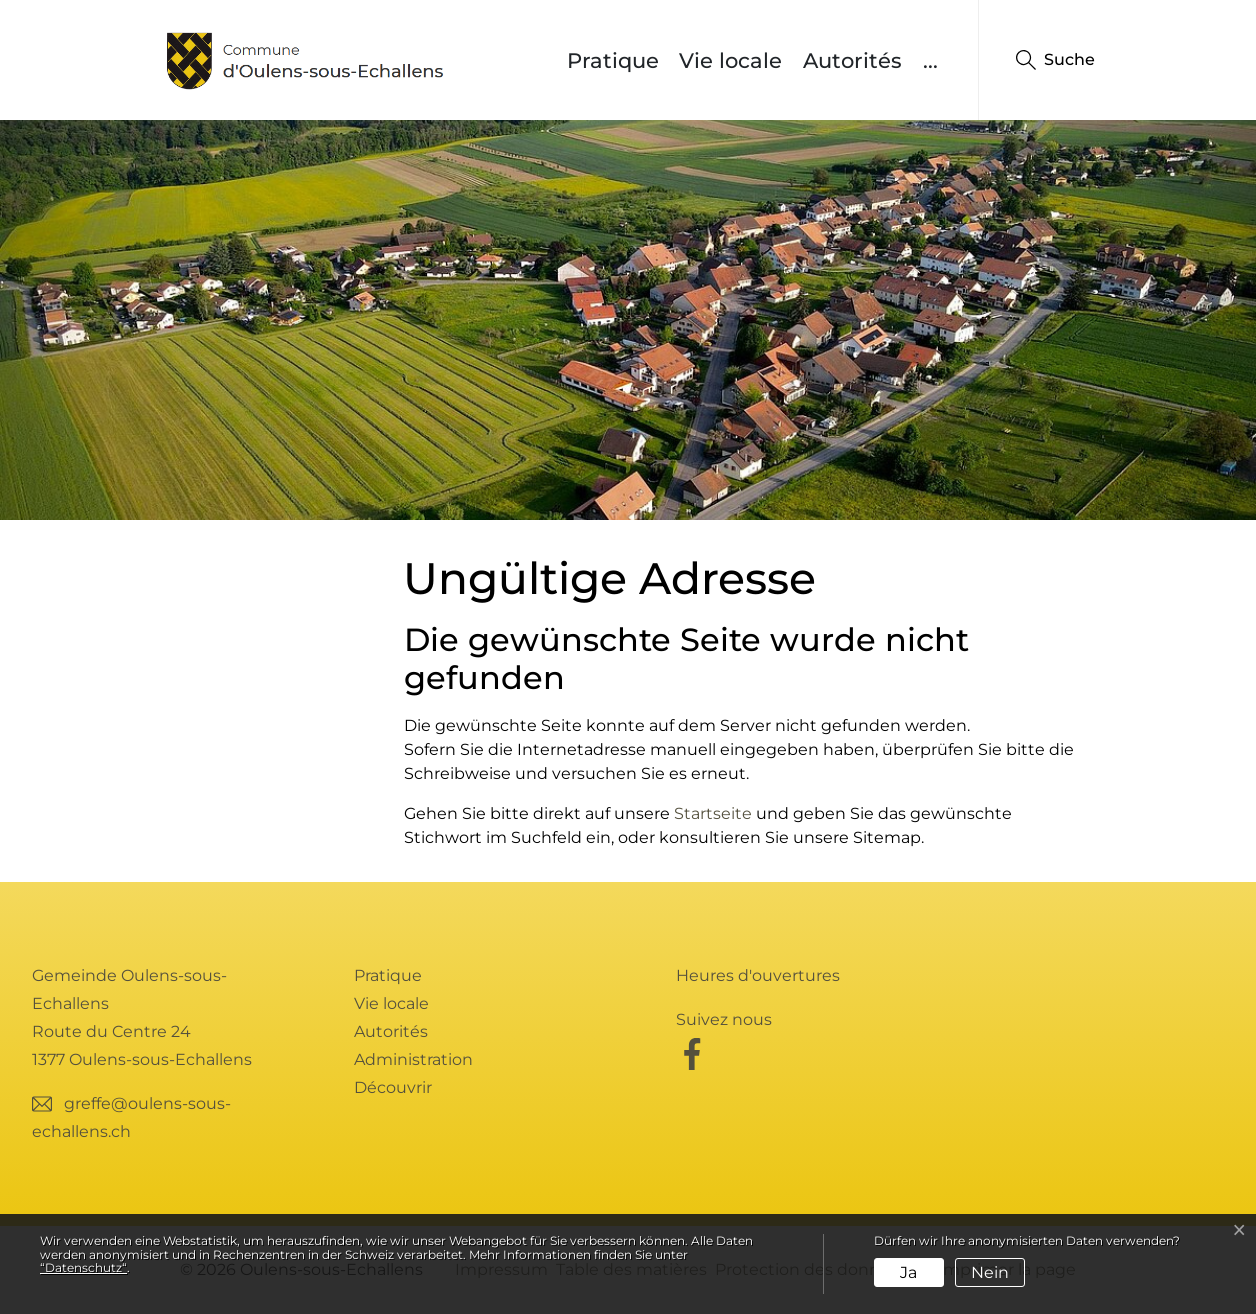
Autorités (852, 60)
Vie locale (730, 60)
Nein (990, 1272)
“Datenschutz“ (83, 1267)
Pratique (613, 60)
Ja (908, 1272)
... (930, 60)
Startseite (713, 813)
